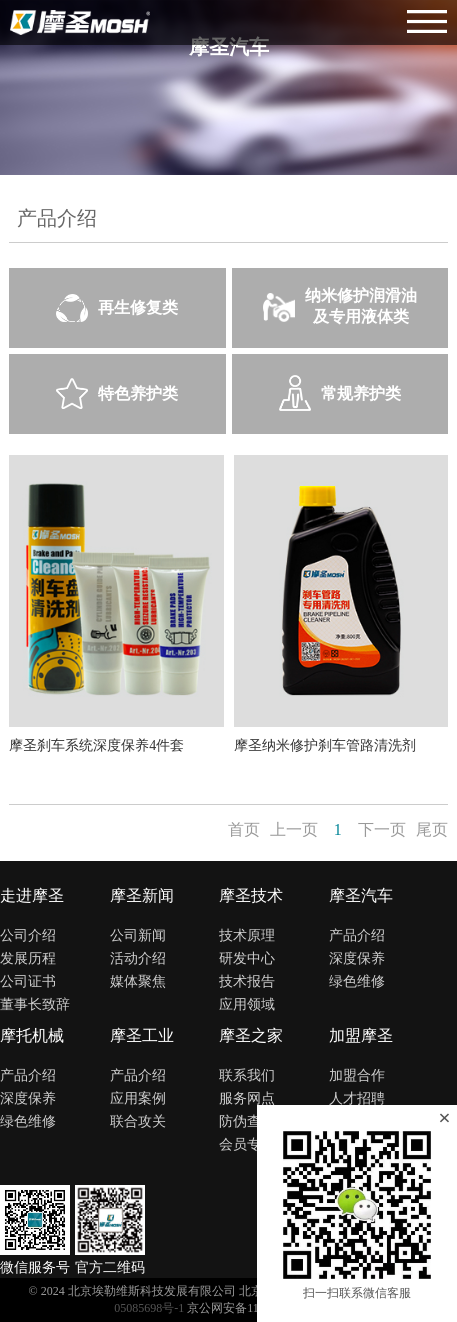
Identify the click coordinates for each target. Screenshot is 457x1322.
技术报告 (247, 981)
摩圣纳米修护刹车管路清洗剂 (325, 745)
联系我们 (247, 1075)
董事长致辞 (35, 1004)
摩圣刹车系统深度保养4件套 (96, 745)
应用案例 (138, 1098)
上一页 (294, 829)
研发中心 (247, 958)
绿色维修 (357, 981)
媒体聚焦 (138, 981)
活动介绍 (138, 958)
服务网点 (247, 1098)
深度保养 (357, 958)
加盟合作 (357, 1075)
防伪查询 (247, 1121)
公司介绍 (28, 935)
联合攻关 (138, 1121)
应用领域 (247, 1004)
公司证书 (28, 981)
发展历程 (28, 958)
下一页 (382, 829)
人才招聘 (357, 1098)
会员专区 (247, 1144)
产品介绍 (357, 935)
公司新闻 (138, 935)
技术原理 (247, 935)
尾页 (432, 829)
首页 (244, 829)
